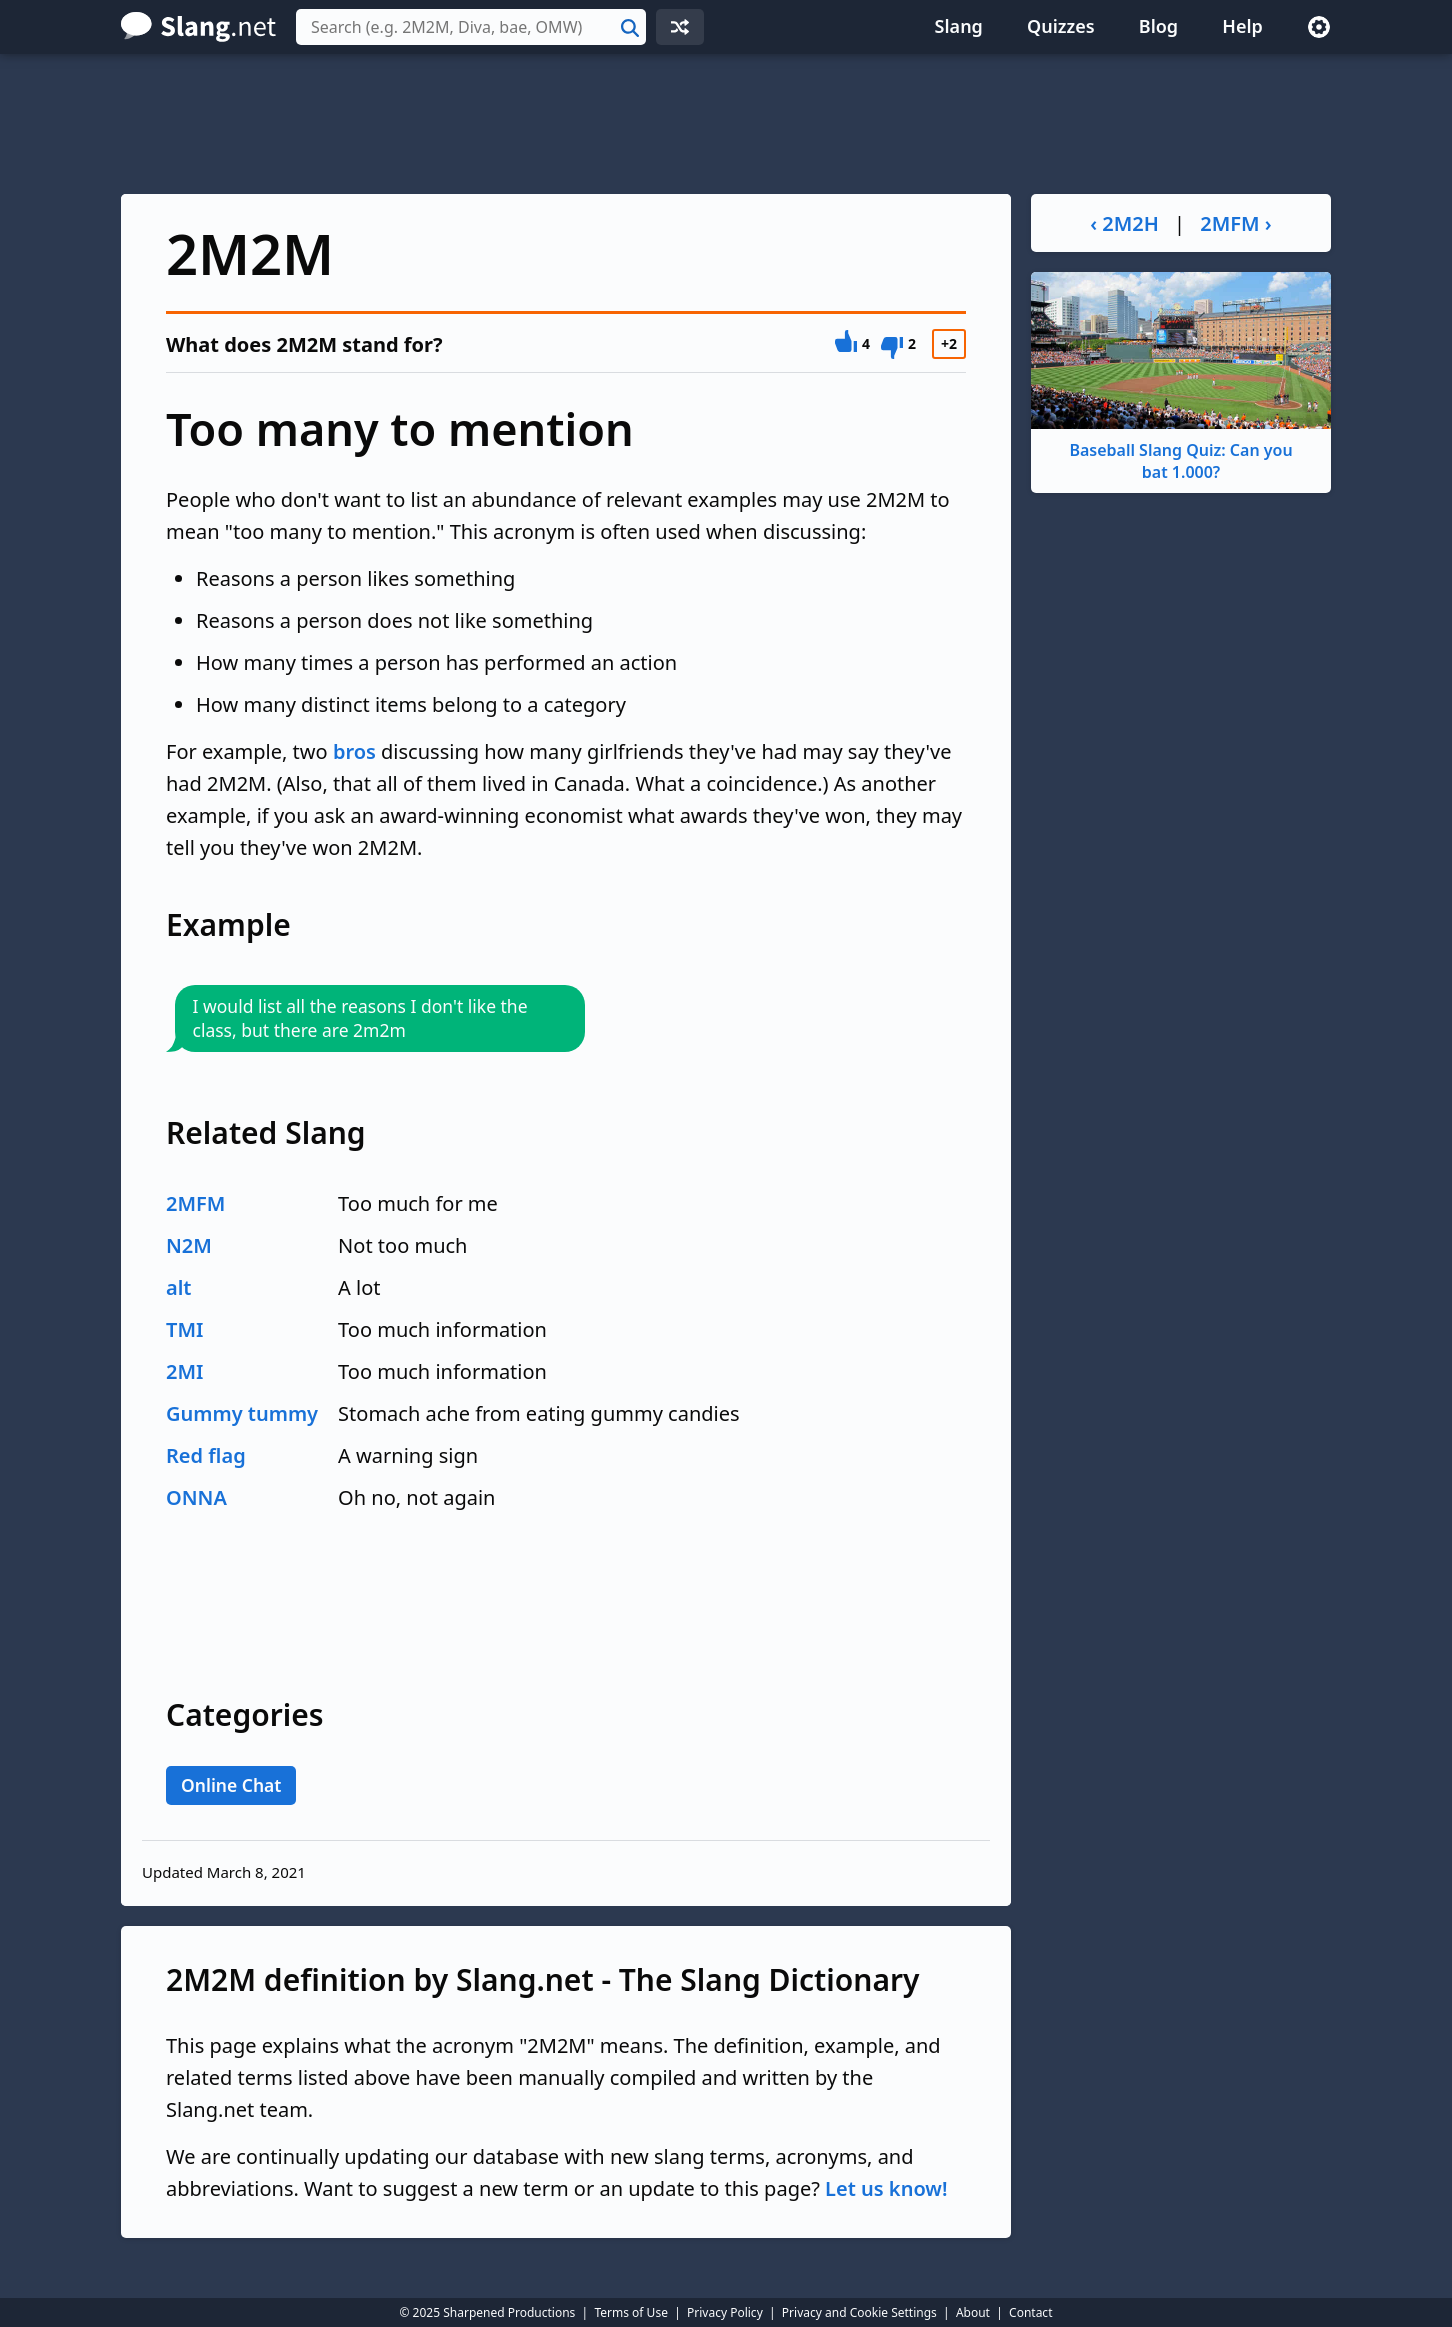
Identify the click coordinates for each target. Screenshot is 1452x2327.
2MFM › (1235, 223)
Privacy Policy (725, 2312)
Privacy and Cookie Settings (859, 2312)
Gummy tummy (242, 1413)
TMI (184, 1329)
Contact (1030, 2312)
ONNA (196, 1497)
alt (178, 1287)
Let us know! (886, 2188)
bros (354, 751)
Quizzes (1061, 26)
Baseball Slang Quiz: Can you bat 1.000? (1181, 377)
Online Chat (231, 1785)
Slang (959, 26)
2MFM (195, 1203)
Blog (1158, 26)
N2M (189, 1245)
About (973, 2312)
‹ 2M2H (1124, 223)
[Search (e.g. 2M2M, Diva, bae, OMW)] (471, 27)
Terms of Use (630, 2312)
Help (1242, 26)
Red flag (206, 1455)
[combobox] (471, 27)
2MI (184, 1371)
